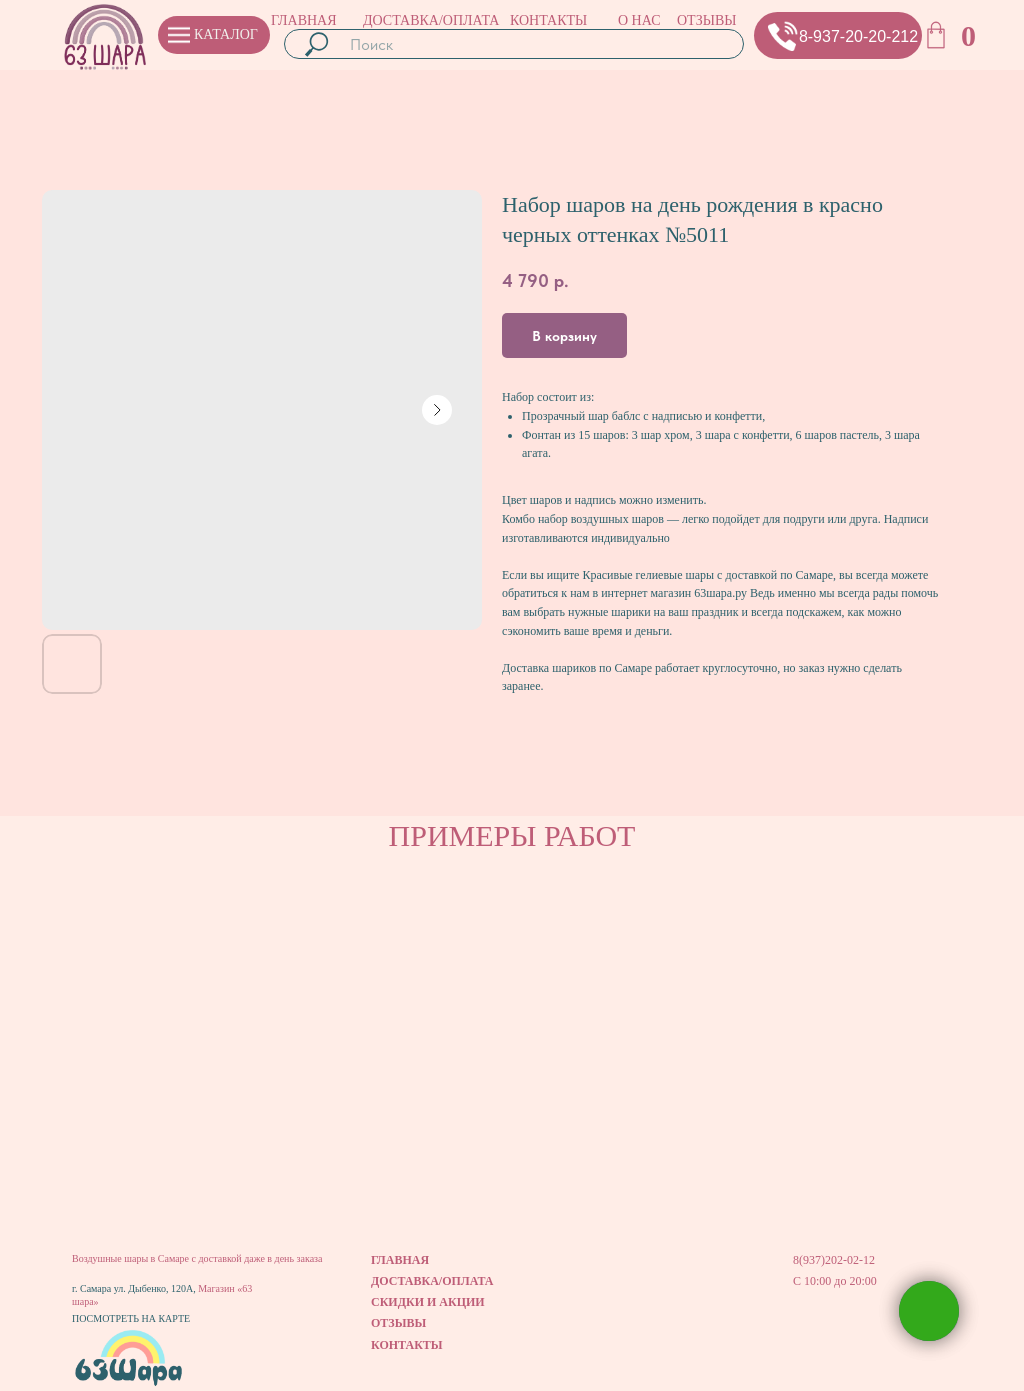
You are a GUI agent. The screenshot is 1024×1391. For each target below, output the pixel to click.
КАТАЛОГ (226, 34)
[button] (783, 36)
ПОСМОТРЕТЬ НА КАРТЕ (131, 1318)
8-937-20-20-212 (858, 36)
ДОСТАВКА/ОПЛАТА (431, 20)
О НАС (639, 20)
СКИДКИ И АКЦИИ (428, 1302)
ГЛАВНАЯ (304, 20)
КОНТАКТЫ (548, 20)
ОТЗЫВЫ (706, 20)
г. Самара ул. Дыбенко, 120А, (135, 1288)
